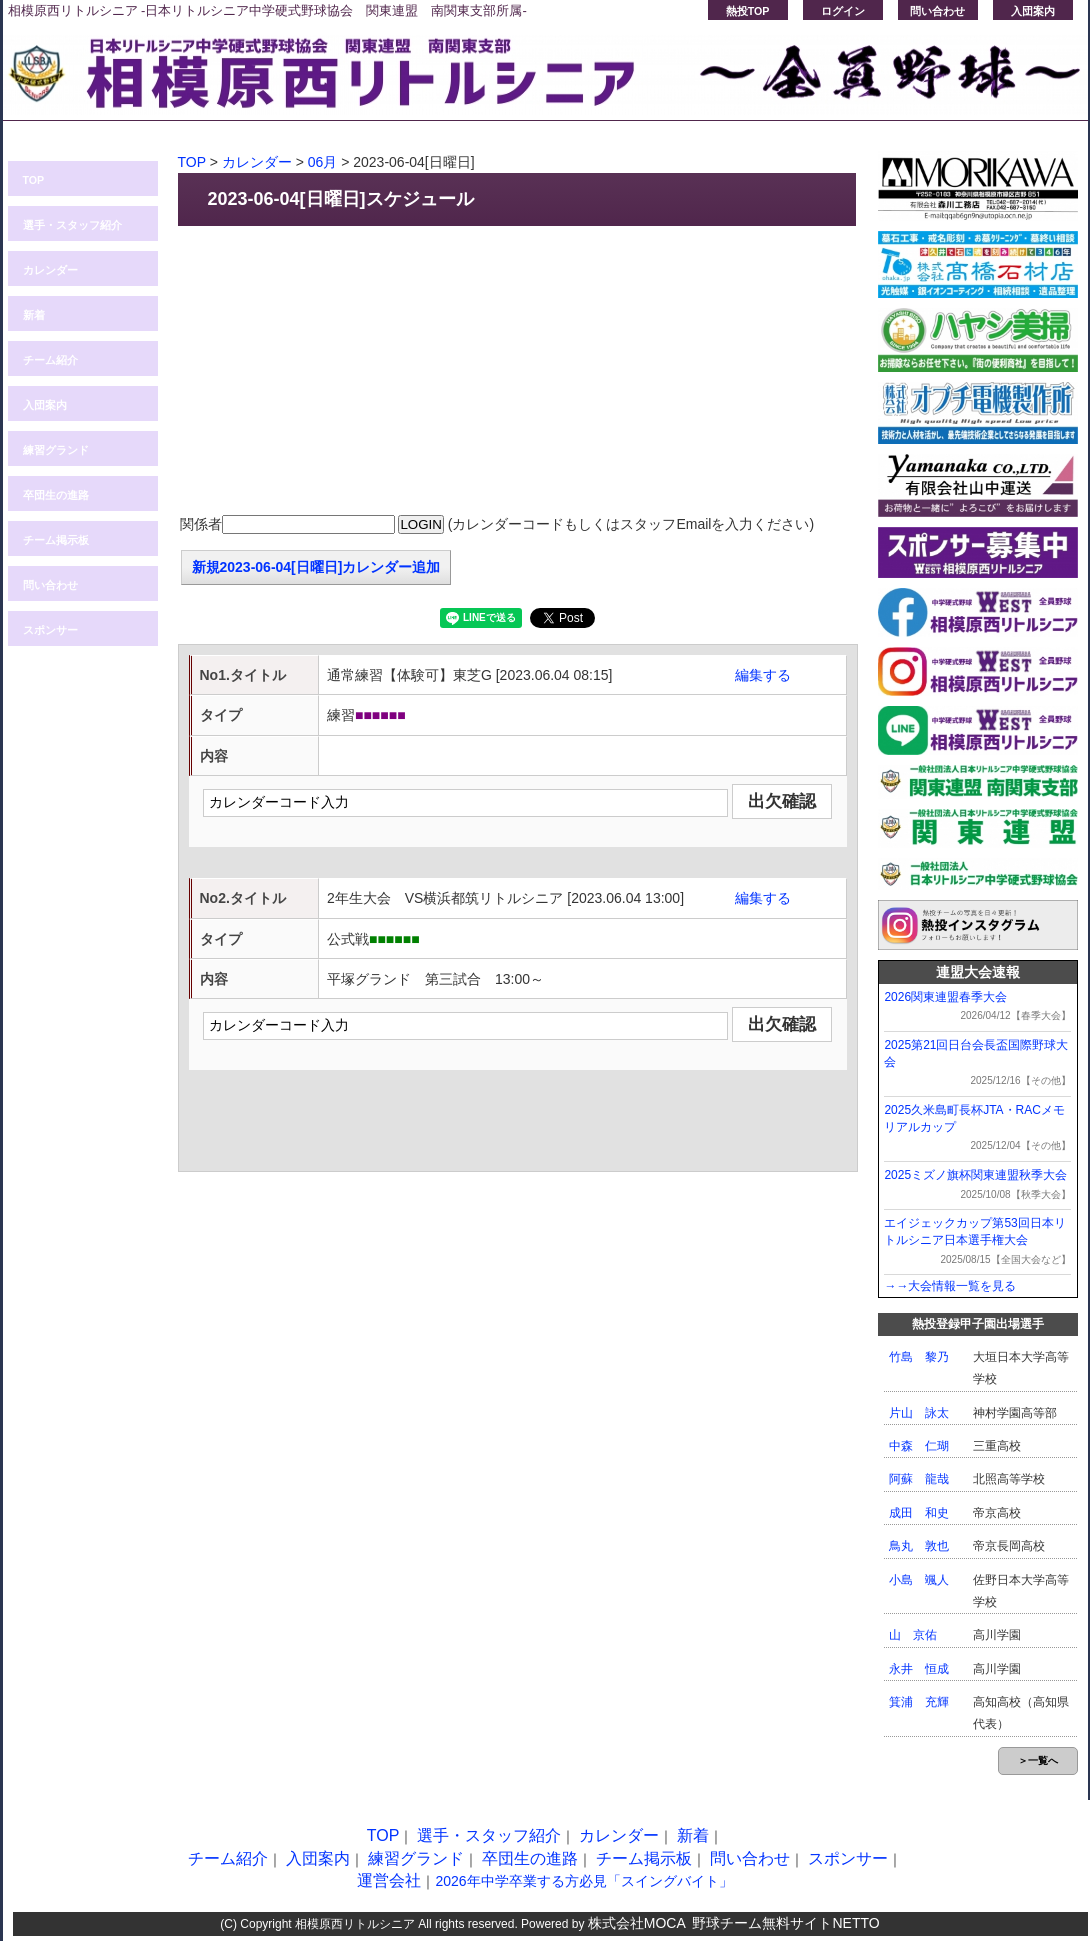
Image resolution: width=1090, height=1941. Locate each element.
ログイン (843, 11)
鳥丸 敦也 (919, 1546)
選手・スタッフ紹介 (72, 225)
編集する (763, 675)
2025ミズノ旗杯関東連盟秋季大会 (975, 1175)
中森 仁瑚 (919, 1446)
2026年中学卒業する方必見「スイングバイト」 (583, 1881)
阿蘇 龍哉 (919, 1479)
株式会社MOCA (637, 1923)
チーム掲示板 (56, 540)
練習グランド (56, 450)
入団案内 (1033, 11)
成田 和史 (919, 1513)
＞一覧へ (1038, 1760)
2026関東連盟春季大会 (945, 997)
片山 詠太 (919, 1413)
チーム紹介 (50, 360)
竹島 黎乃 (919, 1357)
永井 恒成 (919, 1669)
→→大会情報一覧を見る (950, 1286)
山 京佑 (913, 1635)
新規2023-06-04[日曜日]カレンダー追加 (316, 567)
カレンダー (50, 270)
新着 (34, 315)
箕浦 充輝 (919, 1702)
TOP (34, 180)
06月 (323, 162)
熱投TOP (748, 11)
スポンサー (50, 630)
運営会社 (389, 1880)
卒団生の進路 (56, 495)
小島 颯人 (919, 1580)
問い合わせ (937, 11)
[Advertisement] (518, 371)
